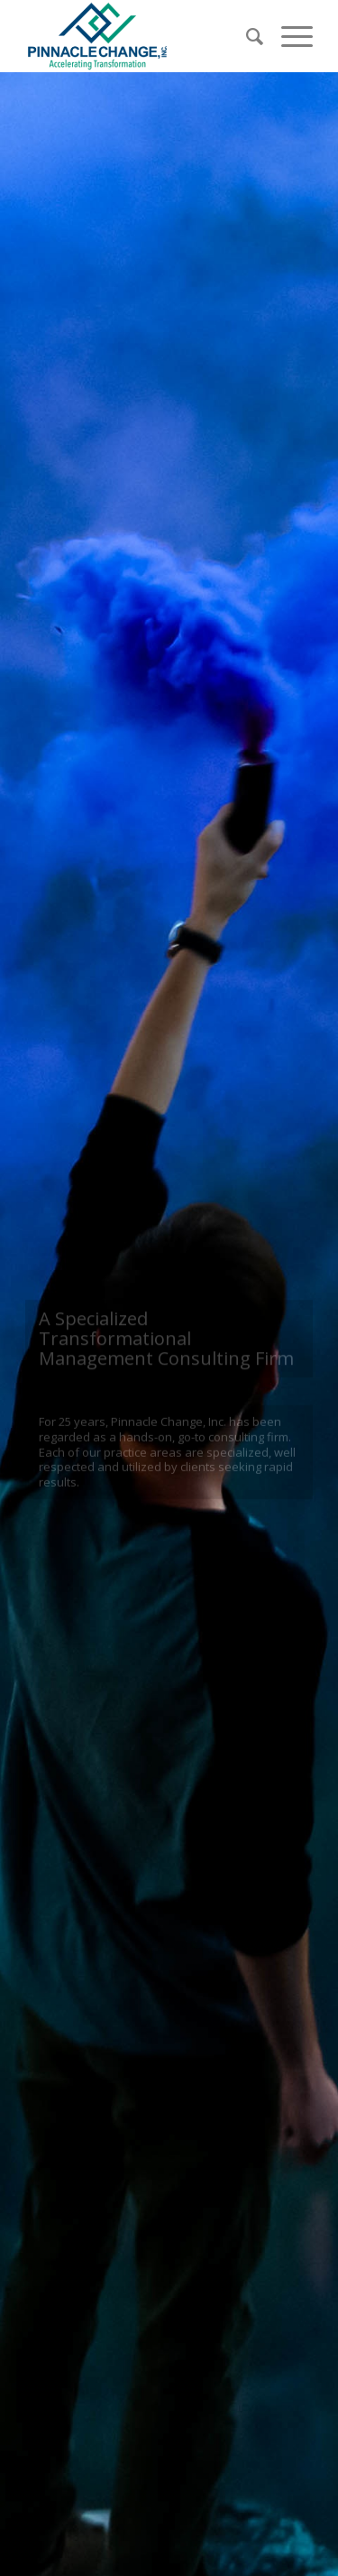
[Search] (245, 36)
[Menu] (288, 36)
